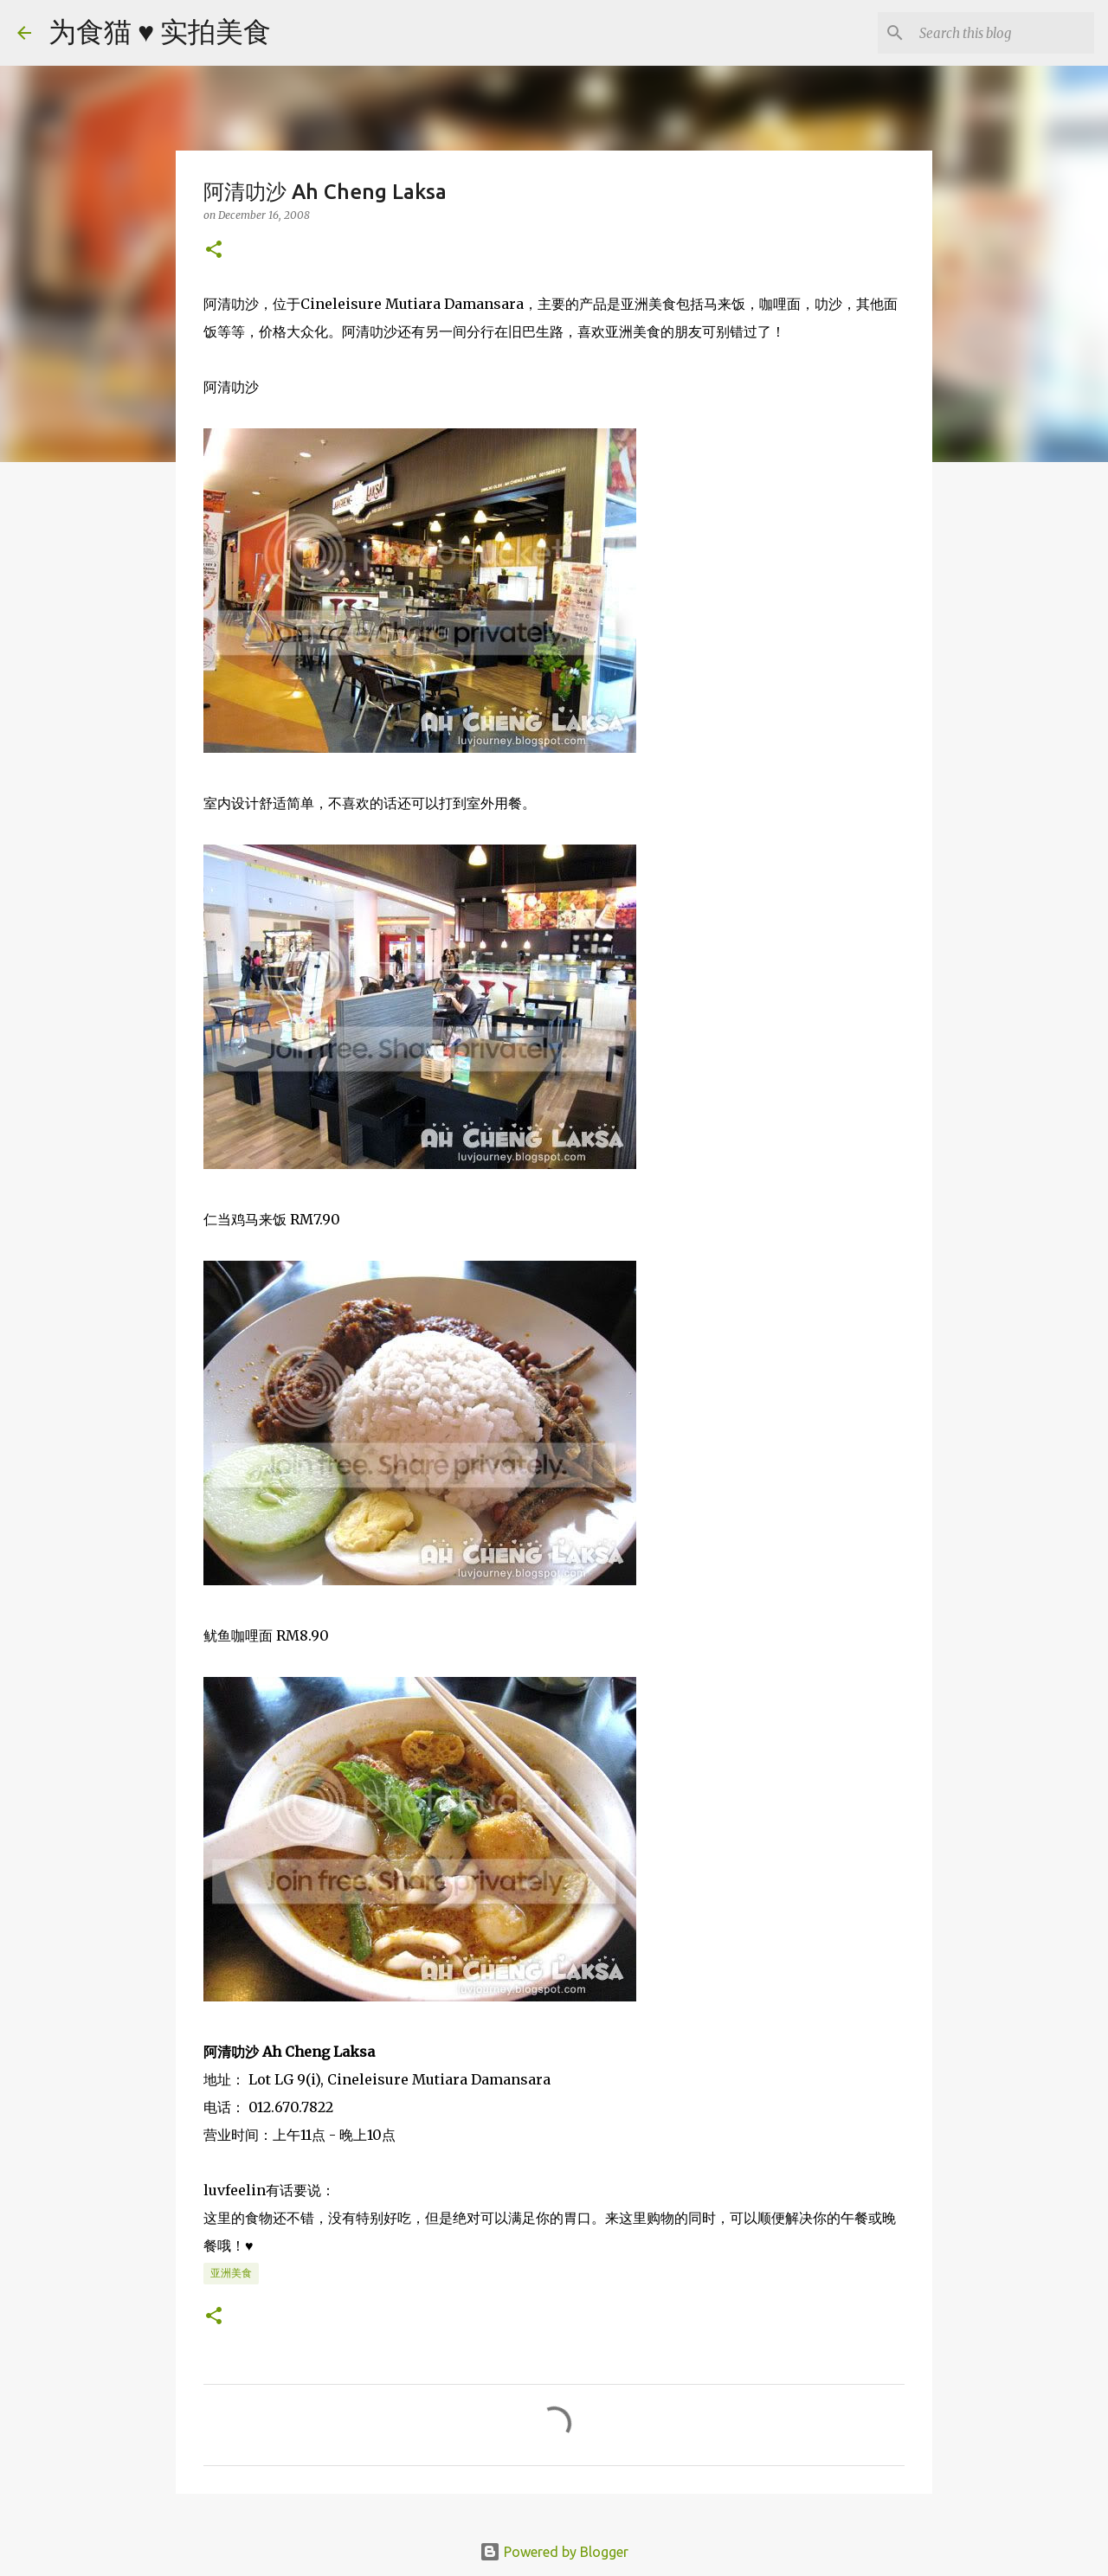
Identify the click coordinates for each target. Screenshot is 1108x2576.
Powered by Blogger (554, 2552)
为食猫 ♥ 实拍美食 (159, 31)
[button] (213, 250)
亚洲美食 (231, 2272)
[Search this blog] (1003, 33)
